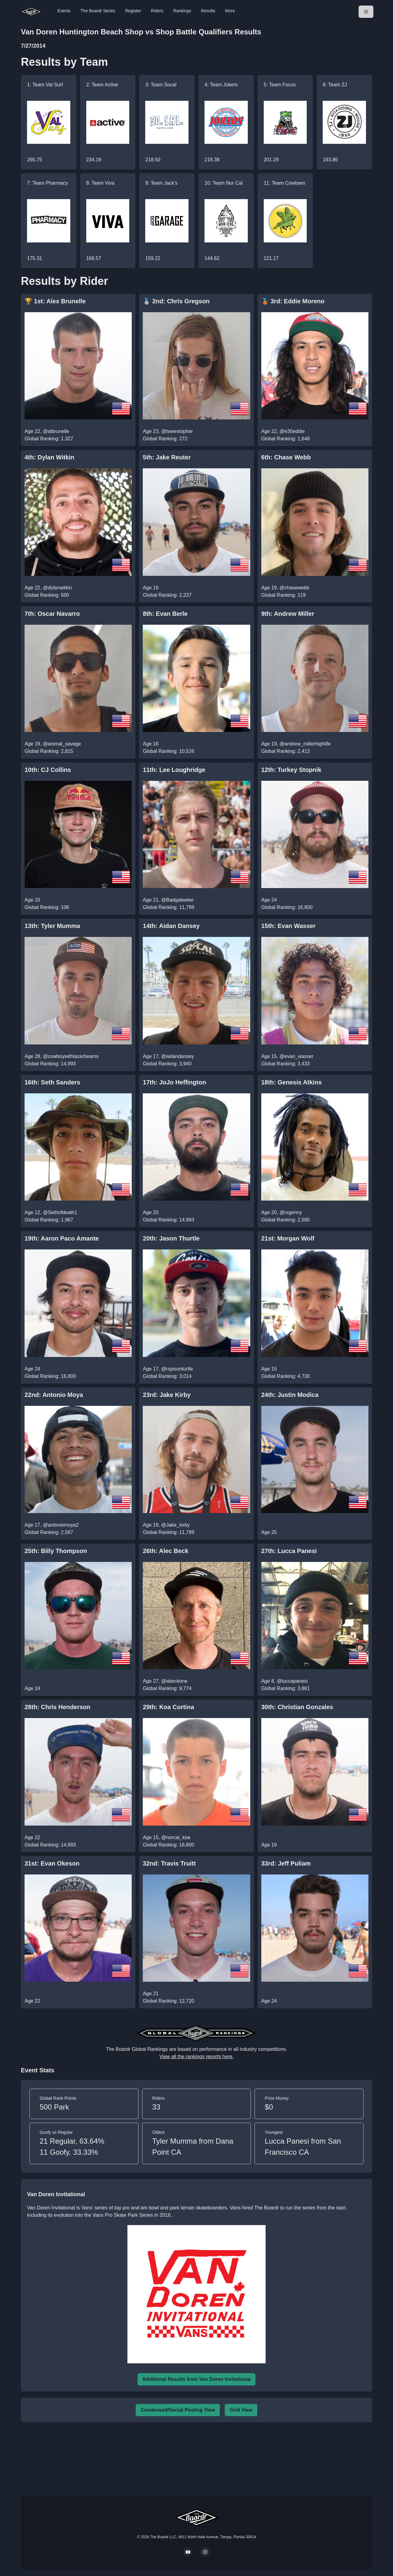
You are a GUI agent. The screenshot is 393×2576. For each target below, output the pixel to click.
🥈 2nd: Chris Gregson (176, 301)
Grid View (241, 2410)
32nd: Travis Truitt (169, 1863)
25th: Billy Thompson (56, 1551)
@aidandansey (177, 1056)
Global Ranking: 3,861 (285, 1688)
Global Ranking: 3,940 (167, 1063)
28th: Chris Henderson (58, 1707)
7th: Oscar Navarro (52, 613)
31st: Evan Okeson (52, 1863)
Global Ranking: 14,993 (50, 1063)
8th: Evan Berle (165, 613)
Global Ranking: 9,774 (167, 1688)
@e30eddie (292, 431)
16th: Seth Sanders (52, 1082)
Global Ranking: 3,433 (285, 1063)
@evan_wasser (296, 1056)
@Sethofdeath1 (60, 1212)
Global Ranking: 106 (47, 907)
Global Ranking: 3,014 (167, 1376)
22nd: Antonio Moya (54, 1394)
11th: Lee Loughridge (174, 769)
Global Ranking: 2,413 (285, 751)
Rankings (182, 10)
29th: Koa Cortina (168, 1707)
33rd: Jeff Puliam (286, 1863)
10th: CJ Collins (48, 769)
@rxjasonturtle (177, 1368)
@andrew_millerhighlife (305, 743)
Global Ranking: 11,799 (168, 907)
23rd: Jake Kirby (167, 1394)
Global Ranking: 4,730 (285, 1376)
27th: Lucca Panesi (289, 1551)
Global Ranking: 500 (47, 595)
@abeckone (174, 1681)
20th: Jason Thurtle (171, 1238)
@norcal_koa (175, 1837)
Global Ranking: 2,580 (285, 1219)
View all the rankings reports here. (196, 2056)
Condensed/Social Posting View (178, 2410)
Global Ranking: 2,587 (49, 1532)
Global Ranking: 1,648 (285, 438)
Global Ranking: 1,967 (49, 1219)
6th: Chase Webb (286, 457)
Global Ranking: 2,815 (49, 751)
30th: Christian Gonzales (297, 1707)
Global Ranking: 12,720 (168, 2001)
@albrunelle (56, 431)
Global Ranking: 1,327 (49, 438)
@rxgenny (290, 1212)
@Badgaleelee (177, 900)
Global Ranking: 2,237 (167, 595)
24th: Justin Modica (290, 1394)
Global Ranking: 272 (165, 438)
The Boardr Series (97, 10)
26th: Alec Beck (165, 1551)
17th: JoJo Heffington (174, 1082)
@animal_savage (62, 743)
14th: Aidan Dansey (171, 925)
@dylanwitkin (57, 587)
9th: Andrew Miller (287, 613)
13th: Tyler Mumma (52, 925)
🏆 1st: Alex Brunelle (55, 301)
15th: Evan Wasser (288, 925)
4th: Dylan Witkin (49, 457)
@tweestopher (177, 431)
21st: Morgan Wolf (287, 1238)
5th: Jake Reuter (167, 457)
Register (133, 10)
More (230, 10)
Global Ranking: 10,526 (168, 751)
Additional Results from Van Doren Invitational (196, 2379)
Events (64, 10)
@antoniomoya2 (61, 1525)
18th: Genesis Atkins (291, 1082)
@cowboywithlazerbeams (71, 1056)
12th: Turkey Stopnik (291, 769)
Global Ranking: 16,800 (287, 907)
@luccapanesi (292, 1681)
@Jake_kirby (175, 1525)
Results (208, 10)
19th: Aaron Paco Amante (62, 1238)
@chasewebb (294, 587)
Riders (157, 10)
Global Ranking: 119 (283, 595)
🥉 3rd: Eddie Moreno (293, 301)
